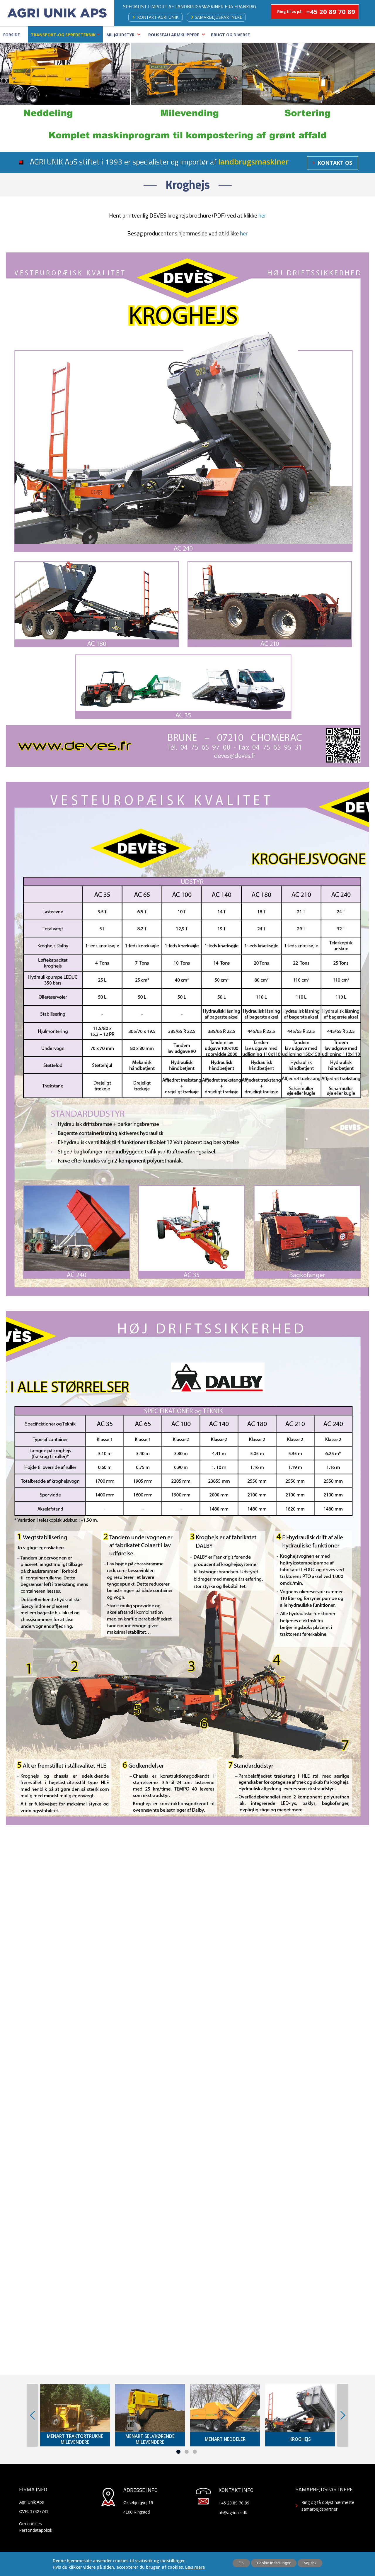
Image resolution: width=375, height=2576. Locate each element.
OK (241, 2563)
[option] (75, 2415)
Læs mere (195, 2567)
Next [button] (342, 2415)
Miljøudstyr (120, 35)
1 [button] (178, 2452)
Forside (11, 35)
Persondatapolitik (35, 2530)
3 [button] (195, 2452)
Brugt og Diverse (230, 35)
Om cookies (30, 2523)
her (262, 215)
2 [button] (187, 2452)
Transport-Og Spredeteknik (63, 35)
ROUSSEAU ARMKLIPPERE (173, 35)
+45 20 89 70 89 (330, 11)
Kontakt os (335, 162)
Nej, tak (310, 2563)
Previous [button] (32, 2415)
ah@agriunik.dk (233, 2512)
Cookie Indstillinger (274, 2562)
